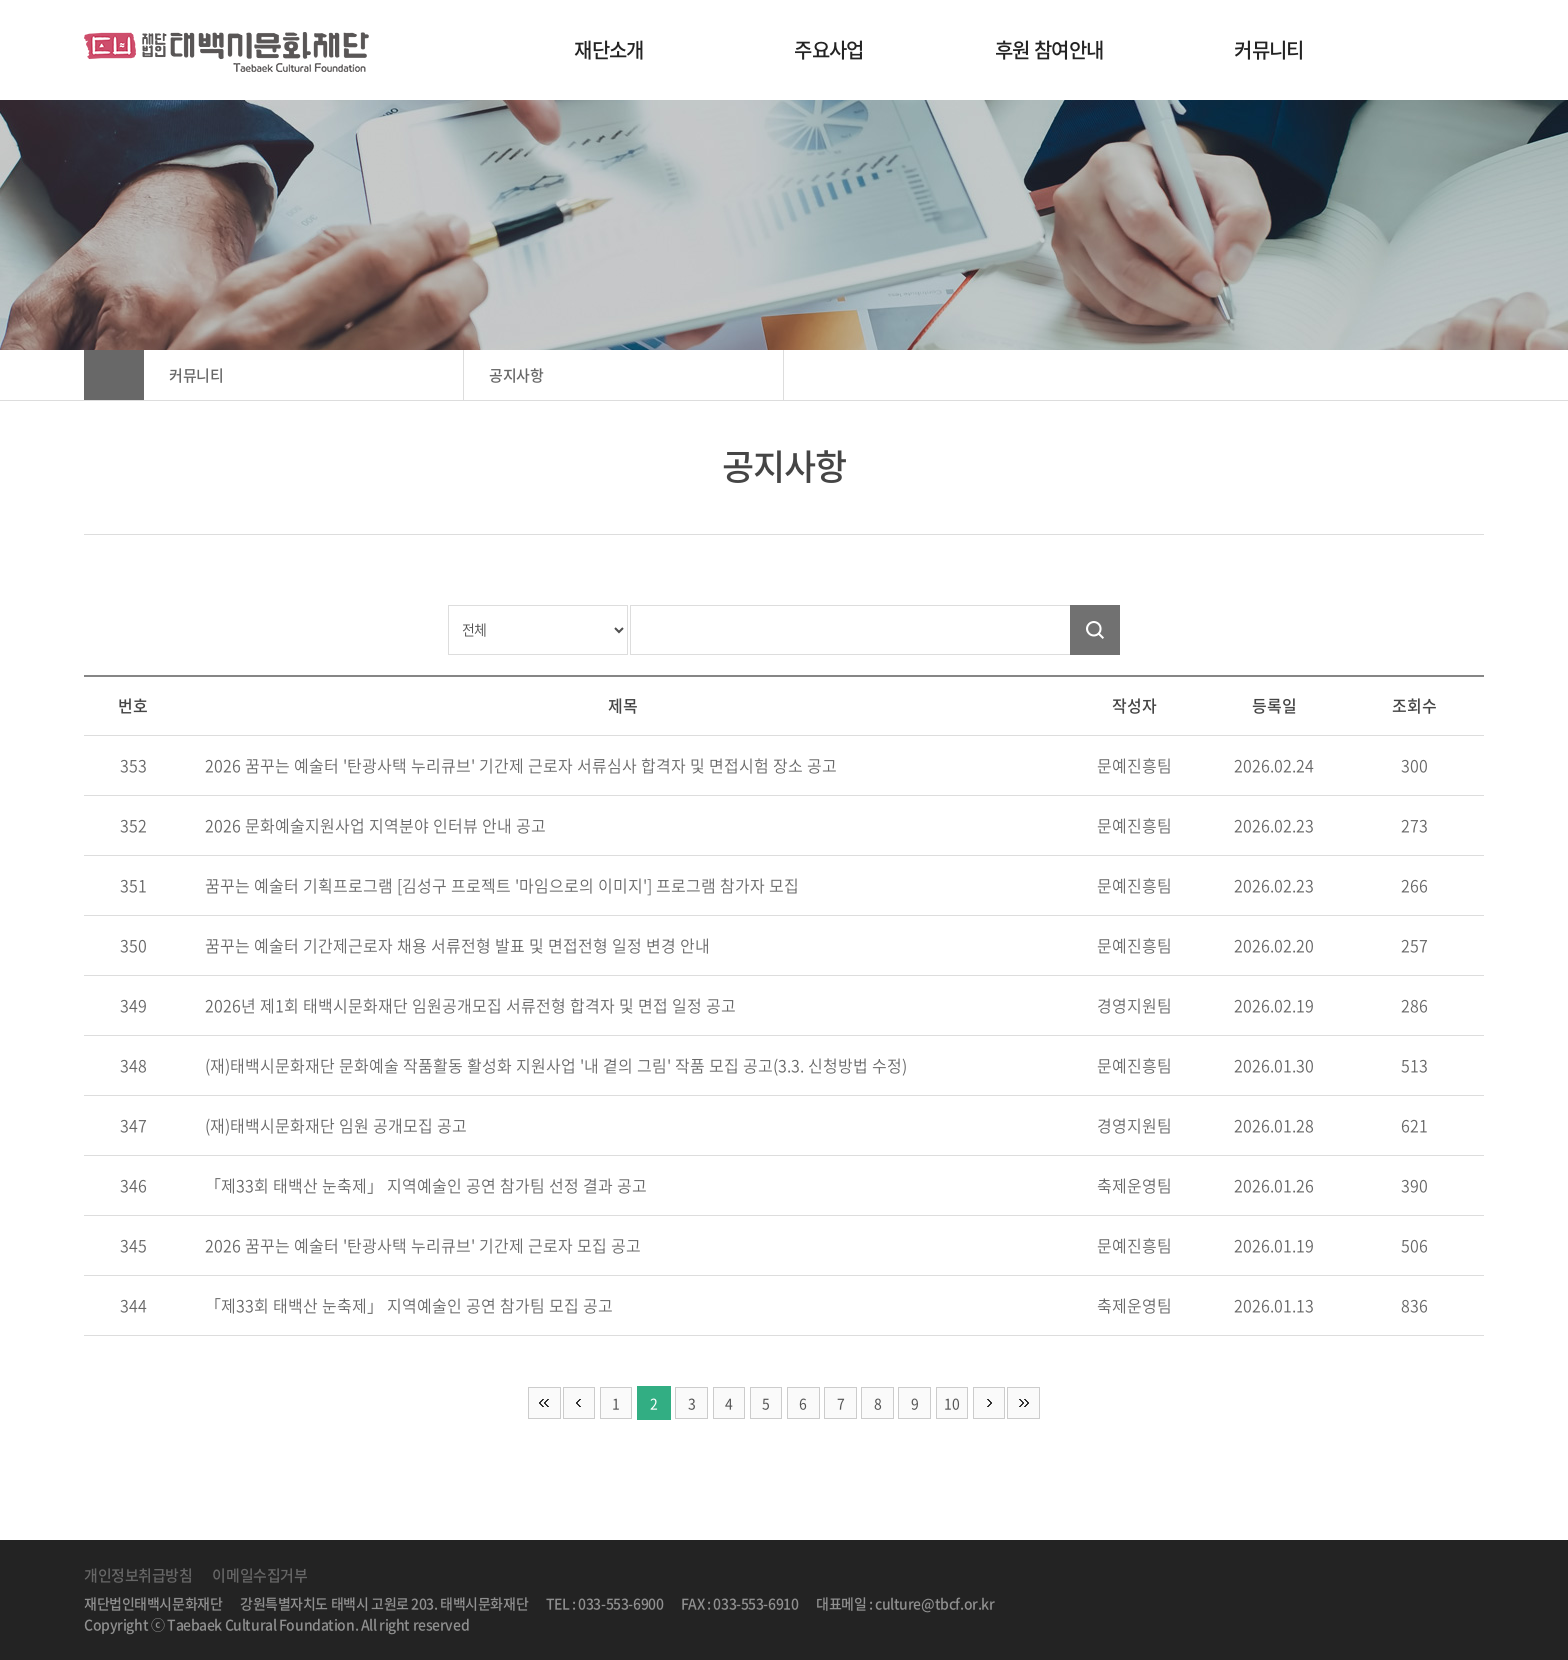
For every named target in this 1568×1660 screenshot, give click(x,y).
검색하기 (1095, 630)
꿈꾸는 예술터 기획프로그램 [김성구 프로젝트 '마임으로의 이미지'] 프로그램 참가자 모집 (502, 885)
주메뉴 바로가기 (0, 0)
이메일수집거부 (259, 1575)
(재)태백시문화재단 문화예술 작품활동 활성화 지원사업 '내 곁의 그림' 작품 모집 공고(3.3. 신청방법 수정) (556, 1065)
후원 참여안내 (1049, 49)
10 (957, 1403)
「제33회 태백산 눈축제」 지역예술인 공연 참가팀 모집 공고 (409, 1305)
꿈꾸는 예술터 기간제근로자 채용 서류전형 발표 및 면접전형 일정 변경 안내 (457, 945)
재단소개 (609, 49)
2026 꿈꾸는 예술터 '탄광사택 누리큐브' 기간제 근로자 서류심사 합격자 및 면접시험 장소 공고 (521, 765)
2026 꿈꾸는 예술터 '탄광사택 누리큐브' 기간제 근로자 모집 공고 (423, 1245)
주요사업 (829, 49)
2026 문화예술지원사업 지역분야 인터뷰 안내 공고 (375, 825)
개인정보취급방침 (138, 1575)
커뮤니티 (1269, 49)
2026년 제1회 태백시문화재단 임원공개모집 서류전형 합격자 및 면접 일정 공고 (470, 1005)
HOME (114, 375)
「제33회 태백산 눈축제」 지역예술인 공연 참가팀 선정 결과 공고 (426, 1185)
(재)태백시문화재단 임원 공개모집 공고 (336, 1125)
